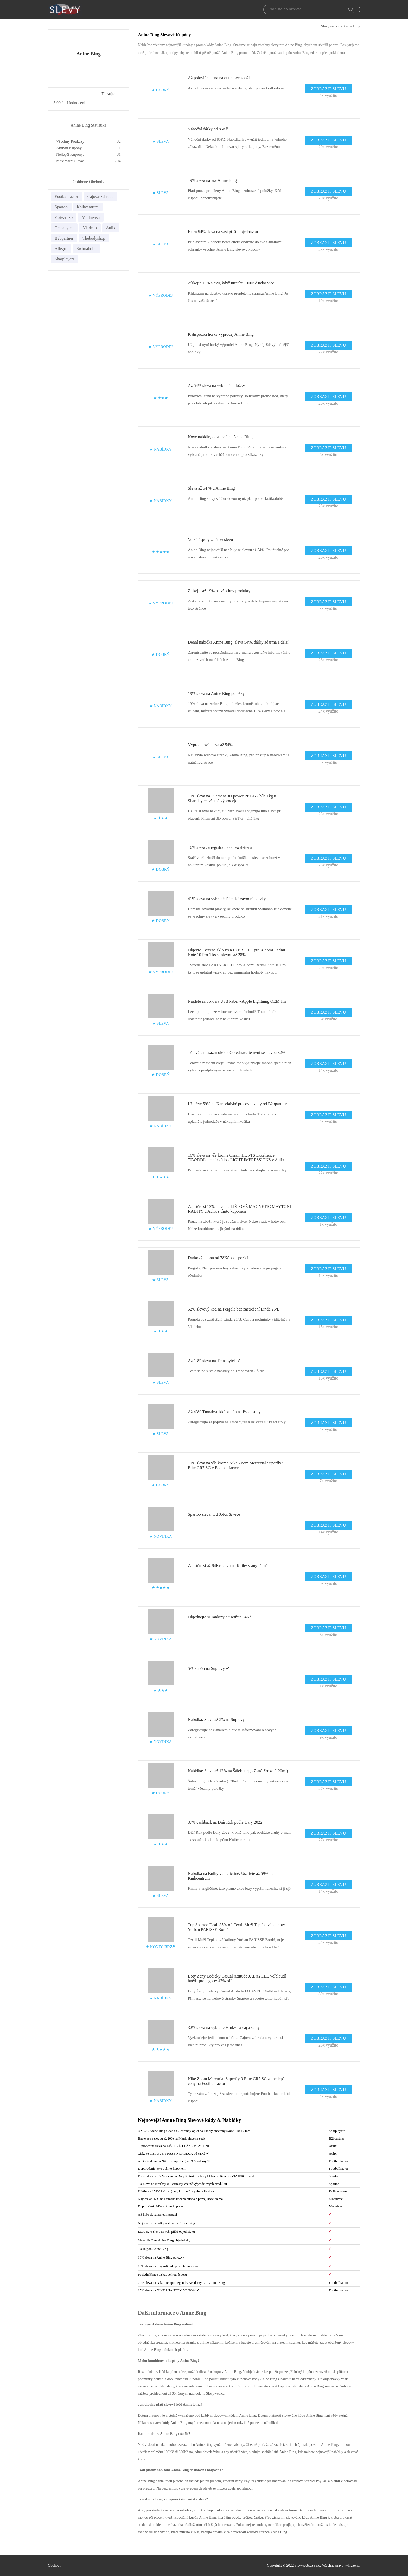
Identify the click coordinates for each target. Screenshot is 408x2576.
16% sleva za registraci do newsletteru (220, 847)
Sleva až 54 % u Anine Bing (211, 488)
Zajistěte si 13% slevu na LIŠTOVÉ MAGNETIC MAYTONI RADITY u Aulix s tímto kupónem (239, 1208)
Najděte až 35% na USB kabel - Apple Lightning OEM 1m (237, 1001)
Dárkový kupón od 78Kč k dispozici (218, 1258)
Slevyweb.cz (330, 26)
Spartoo (61, 207)
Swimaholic (86, 248)
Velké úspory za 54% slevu (210, 539)
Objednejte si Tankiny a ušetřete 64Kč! (220, 1617)
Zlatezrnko (64, 217)
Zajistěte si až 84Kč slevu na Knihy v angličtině (228, 1565)
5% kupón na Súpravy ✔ (208, 1668)
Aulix (110, 228)
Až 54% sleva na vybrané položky (216, 385)
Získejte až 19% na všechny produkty (219, 591)
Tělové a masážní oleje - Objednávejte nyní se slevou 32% (236, 1052)
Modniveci (91, 217)
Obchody (54, 2565)
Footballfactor (66, 196)
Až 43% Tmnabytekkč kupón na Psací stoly (224, 1411)
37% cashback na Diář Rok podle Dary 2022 (225, 1822)
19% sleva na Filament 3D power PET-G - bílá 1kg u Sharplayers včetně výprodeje (232, 798)
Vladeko (90, 228)
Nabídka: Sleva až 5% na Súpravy (216, 1719)
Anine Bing (351, 26)
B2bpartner (64, 238)
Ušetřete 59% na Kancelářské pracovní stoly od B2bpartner (237, 1104)
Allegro (61, 248)
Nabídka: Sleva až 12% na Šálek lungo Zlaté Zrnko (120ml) (238, 1771)
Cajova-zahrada (100, 196)
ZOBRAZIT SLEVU (328, 88)
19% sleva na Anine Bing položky (216, 693)
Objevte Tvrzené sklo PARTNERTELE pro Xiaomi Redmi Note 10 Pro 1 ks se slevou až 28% (236, 952)
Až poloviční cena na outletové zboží (219, 78)
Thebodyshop (93, 238)
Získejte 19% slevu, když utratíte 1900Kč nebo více (231, 283)
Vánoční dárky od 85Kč (208, 129)
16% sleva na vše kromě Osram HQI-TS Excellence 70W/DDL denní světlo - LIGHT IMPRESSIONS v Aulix (236, 1157)
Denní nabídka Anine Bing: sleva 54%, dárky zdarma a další (238, 642)
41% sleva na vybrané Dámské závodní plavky (227, 898)
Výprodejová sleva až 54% (210, 745)
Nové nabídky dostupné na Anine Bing (220, 437)
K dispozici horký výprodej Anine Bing (221, 334)
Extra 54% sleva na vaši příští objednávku (223, 231)
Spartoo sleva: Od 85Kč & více (214, 1514)
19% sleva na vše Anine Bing (212, 180)
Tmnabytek (64, 228)
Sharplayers (64, 259)
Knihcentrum (88, 207)
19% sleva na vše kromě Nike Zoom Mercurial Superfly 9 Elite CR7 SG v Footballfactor (236, 1465)
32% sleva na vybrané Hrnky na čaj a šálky (224, 2027)
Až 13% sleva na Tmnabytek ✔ (214, 1360)
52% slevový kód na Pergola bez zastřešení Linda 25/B (234, 1309)
